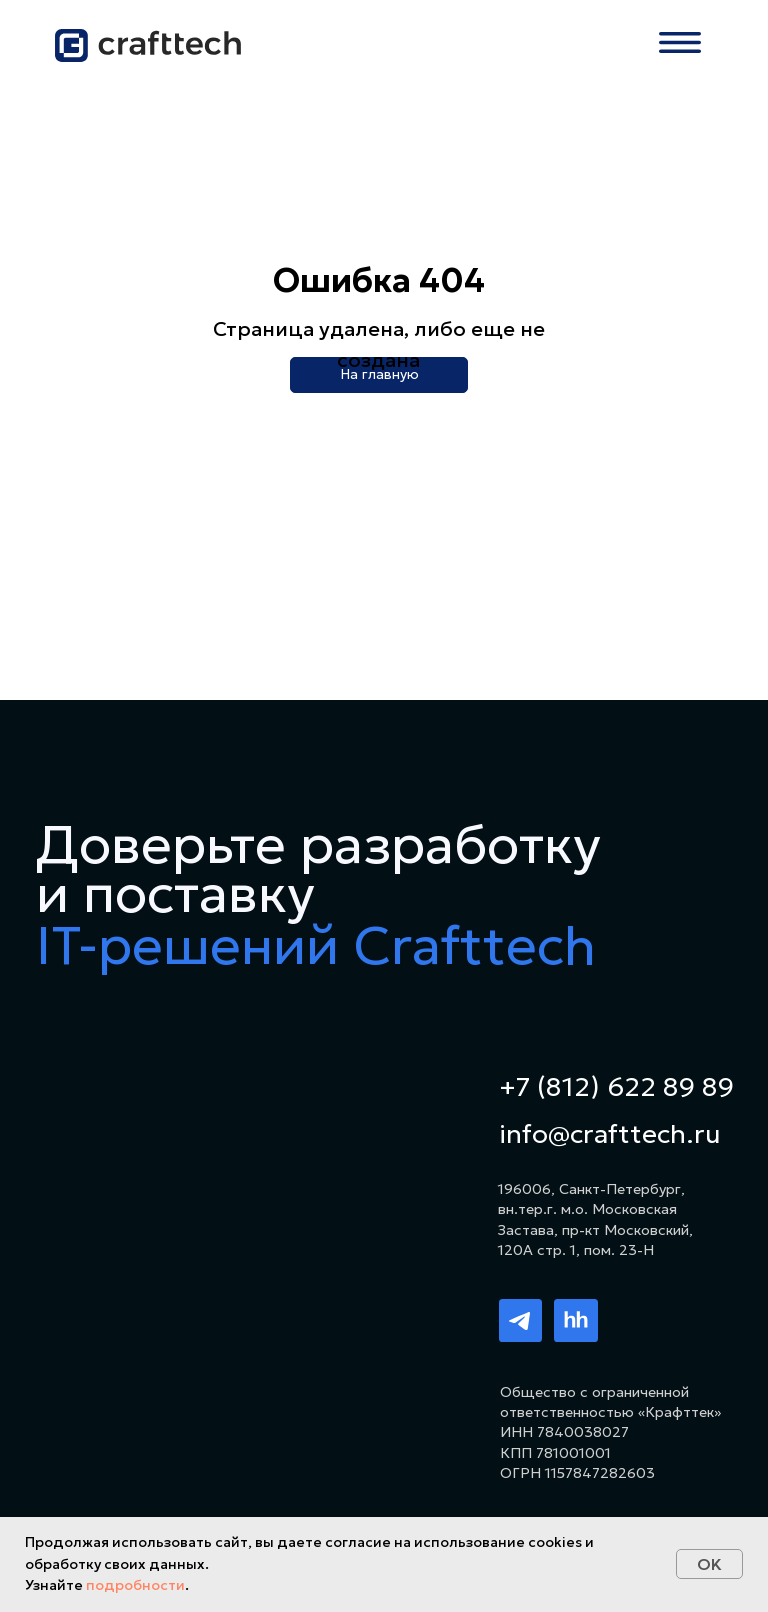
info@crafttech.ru (610, 1133)
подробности (135, 1585)
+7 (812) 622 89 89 (616, 1086)
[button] (680, 42)
